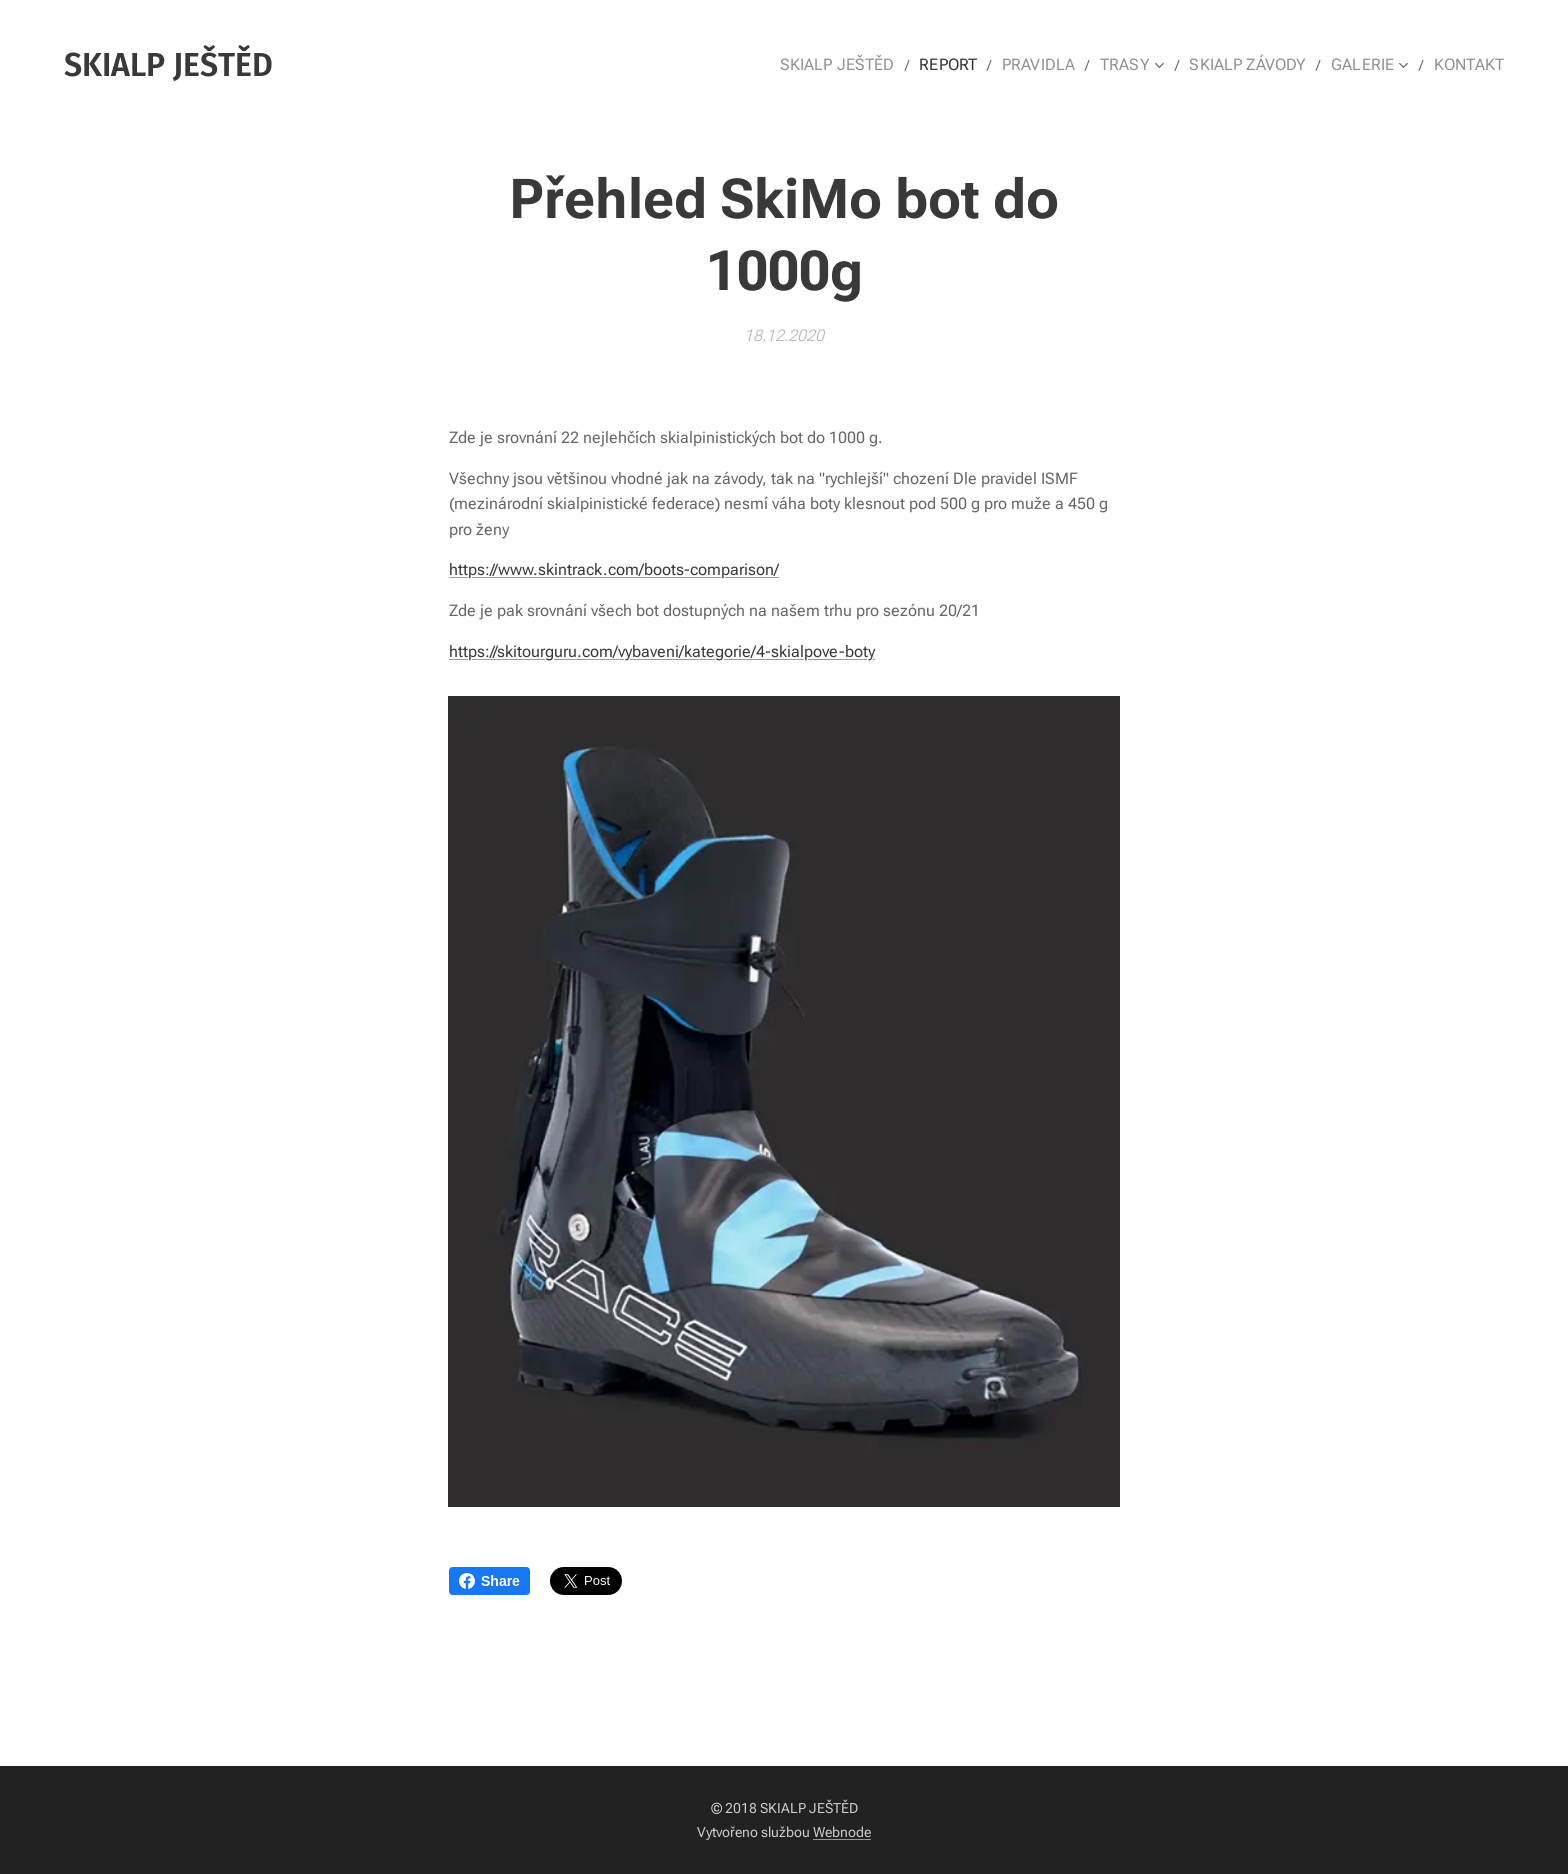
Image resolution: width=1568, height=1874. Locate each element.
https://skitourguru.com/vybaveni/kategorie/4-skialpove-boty (662, 650)
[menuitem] (870, 65)
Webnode (842, 1832)
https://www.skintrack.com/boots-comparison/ (614, 569)
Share (489, 1581)
